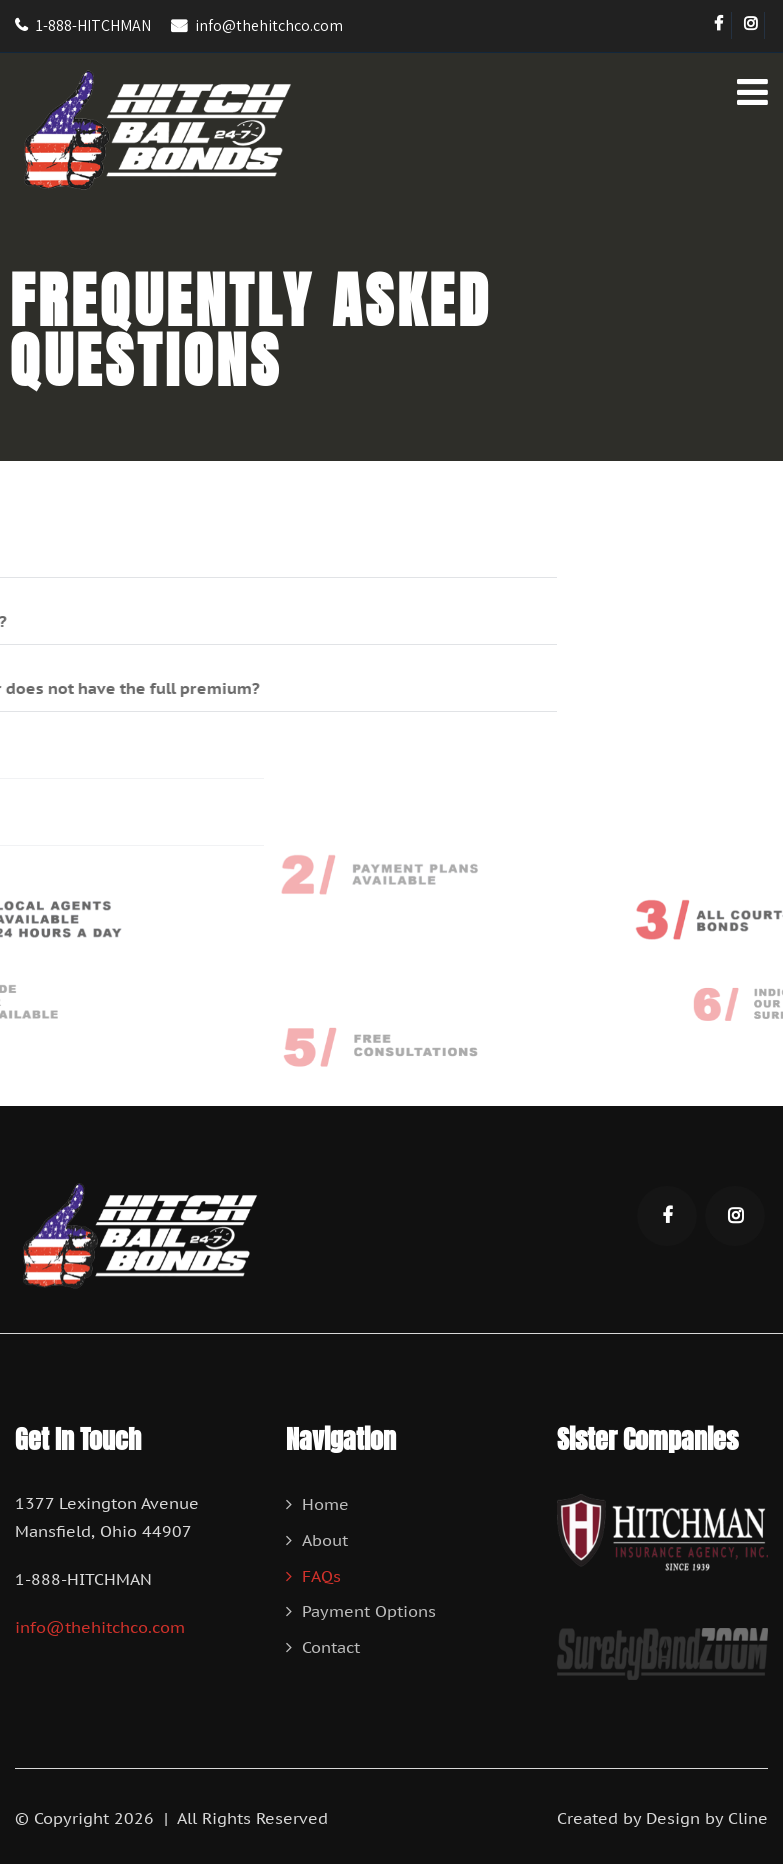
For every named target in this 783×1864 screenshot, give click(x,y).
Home (325, 1504)
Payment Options (369, 1611)
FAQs (321, 1576)
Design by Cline (707, 1818)
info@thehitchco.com (269, 25)
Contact (331, 1647)
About (325, 1540)
